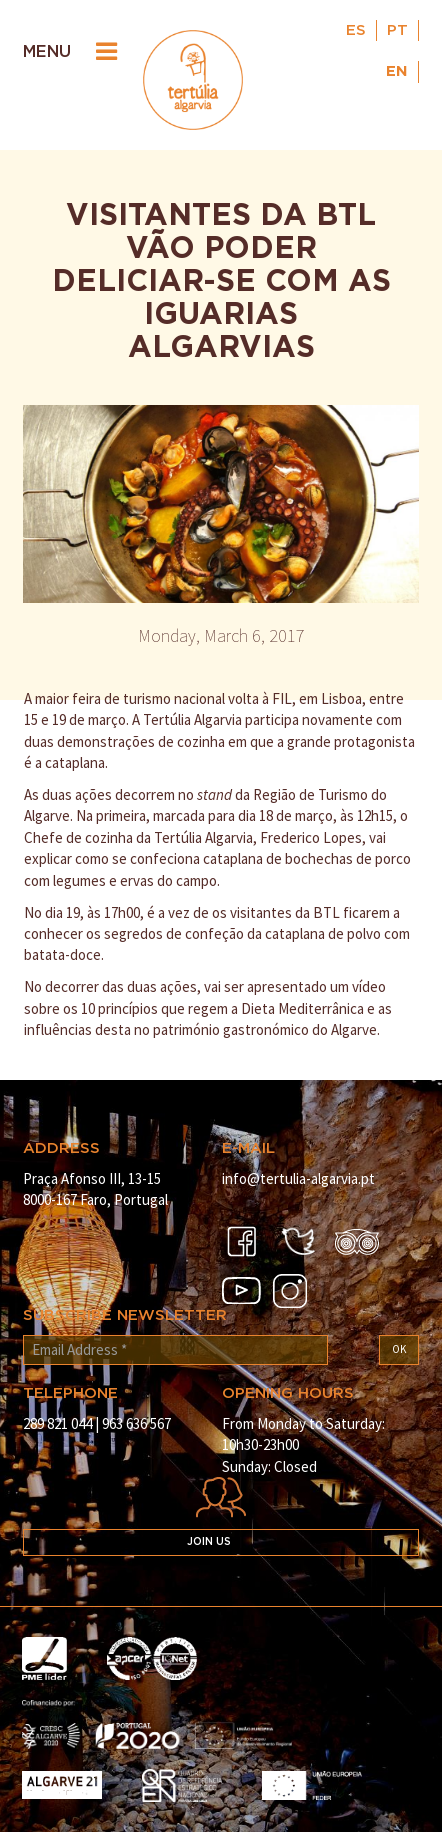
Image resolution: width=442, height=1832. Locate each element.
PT (397, 30)
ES (356, 30)
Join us (209, 1542)
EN (397, 71)
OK (399, 1349)
